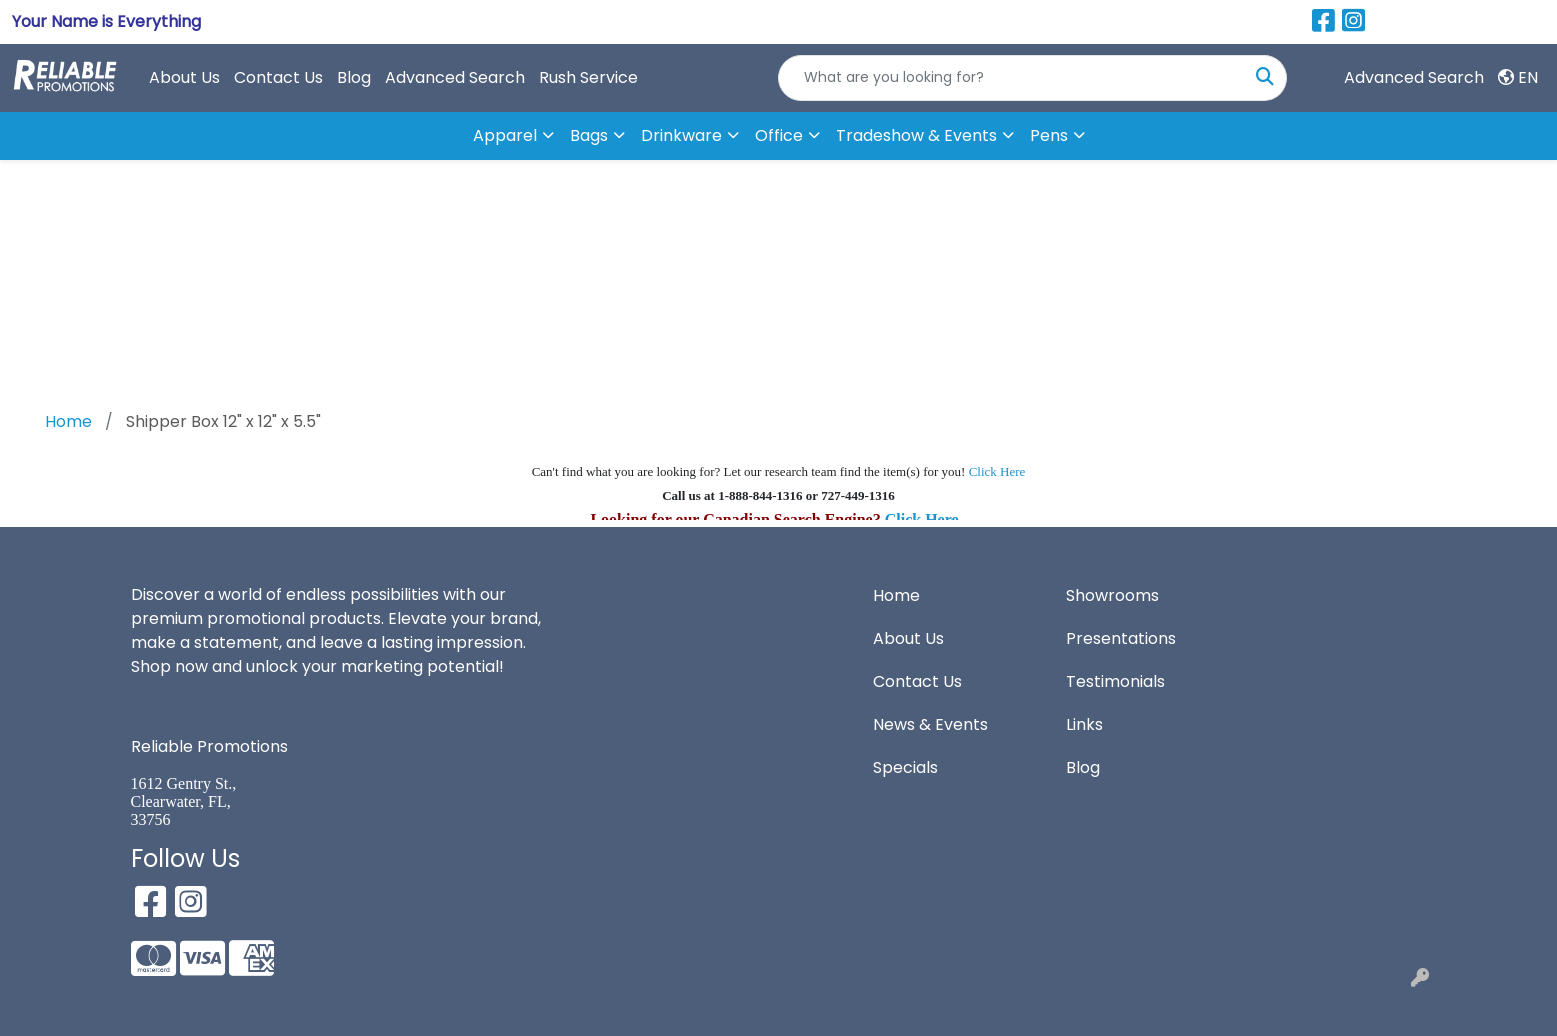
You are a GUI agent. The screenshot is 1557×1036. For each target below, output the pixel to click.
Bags (589, 135)
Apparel (505, 135)
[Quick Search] (1011, 78)
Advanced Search (455, 77)
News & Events (930, 724)
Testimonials (1115, 681)
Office (779, 135)
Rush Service (588, 77)
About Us (184, 77)
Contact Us (278, 77)
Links (1084, 724)
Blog (354, 77)
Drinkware (681, 135)
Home (896, 595)
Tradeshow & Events (916, 135)
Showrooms (1112, 595)
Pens (1049, 135)
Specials (905, 767)
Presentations (1121, 638)
